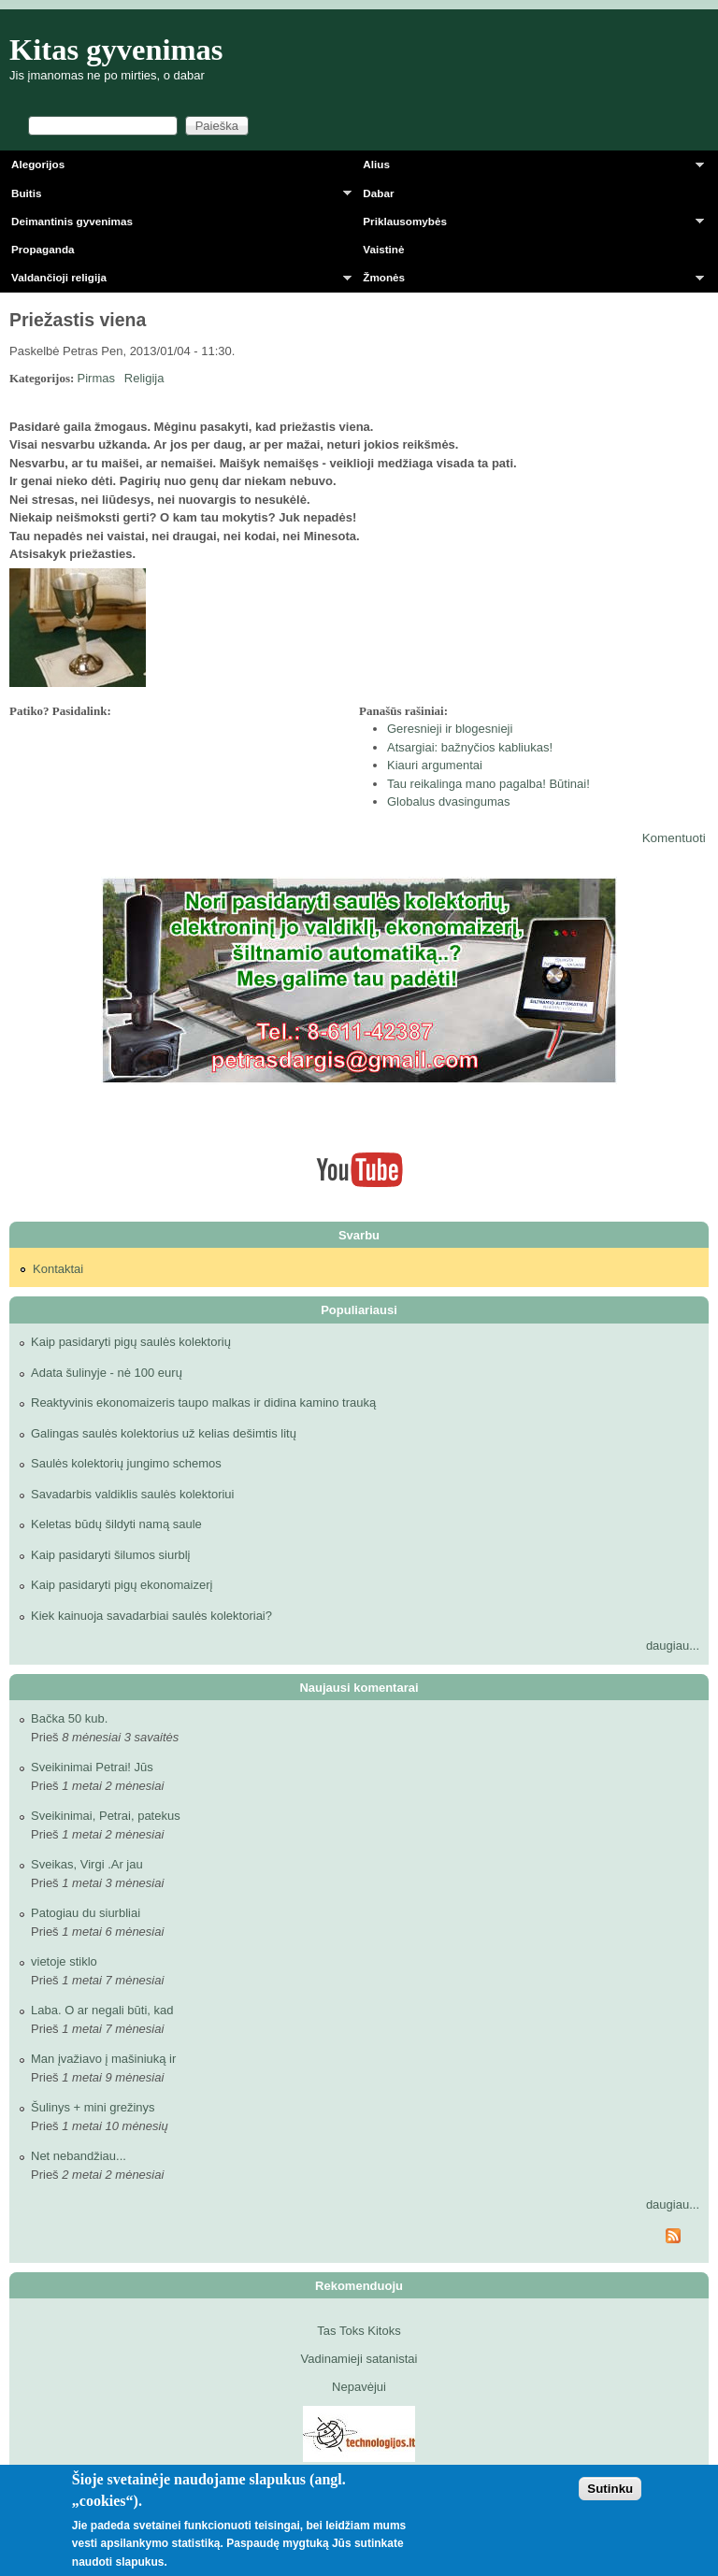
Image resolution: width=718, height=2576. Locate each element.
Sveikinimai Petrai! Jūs (92, 1767)
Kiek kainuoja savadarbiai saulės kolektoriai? (151, 1616)
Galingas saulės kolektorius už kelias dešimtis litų (163, 1433)
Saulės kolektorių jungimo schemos (126, 1463)
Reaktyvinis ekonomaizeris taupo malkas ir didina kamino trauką (203, 1402)
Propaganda (43, 249)
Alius (527, 168)
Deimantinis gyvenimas (72, 221)
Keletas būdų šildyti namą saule (116, 1524)
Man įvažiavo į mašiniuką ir (103, 2059)
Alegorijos (38, 164)
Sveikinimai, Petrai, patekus (105, 1816)
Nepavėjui (359, 2387)
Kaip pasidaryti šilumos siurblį (111, 1555)
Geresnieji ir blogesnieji (449, 729)
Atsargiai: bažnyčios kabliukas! (470, 747)
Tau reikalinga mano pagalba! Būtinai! (488, 784)
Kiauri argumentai (434, 765)
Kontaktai (58, 1269)
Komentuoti (674, 838)
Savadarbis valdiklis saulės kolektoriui (133, 1494)
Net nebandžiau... (78, 2156)
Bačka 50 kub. (69, 1718)
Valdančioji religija (176, 281)
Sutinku (610, 2489)
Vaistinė (383, 249)
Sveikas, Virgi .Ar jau (87, 1864)
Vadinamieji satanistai (359, 2359)
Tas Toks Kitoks (358, 2331)
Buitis (176, 197)
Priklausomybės (527, 225)
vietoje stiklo (64, 1961)
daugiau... (672, 1646)
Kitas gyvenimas (116, 49)
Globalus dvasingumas (448, 801)
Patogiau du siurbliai (85, 1913)
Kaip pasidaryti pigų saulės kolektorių (131, 1342)
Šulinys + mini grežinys (93, 2107)
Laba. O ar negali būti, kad (102, 2010)
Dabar (378, 193)
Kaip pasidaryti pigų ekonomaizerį (121, 1585)
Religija (144, 378)
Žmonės (527, 281)
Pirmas (96, 378)
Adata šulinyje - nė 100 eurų (106, 1373)
